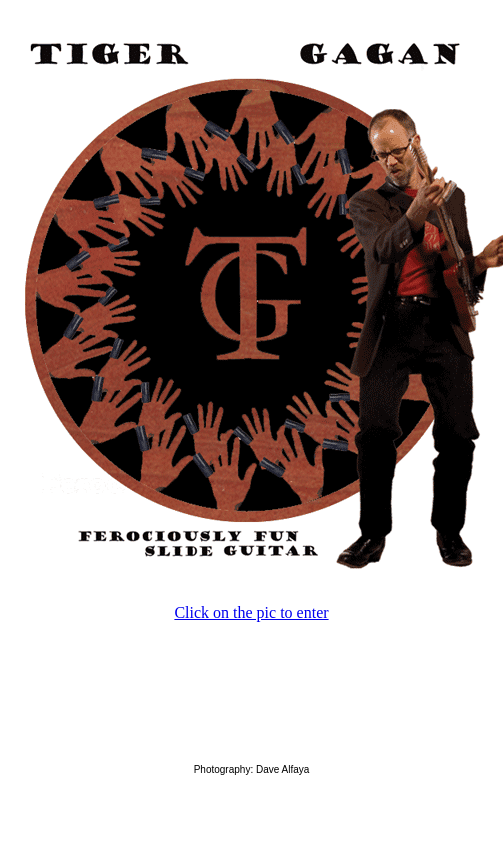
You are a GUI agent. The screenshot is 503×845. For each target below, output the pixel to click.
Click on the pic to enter (251, 612)
